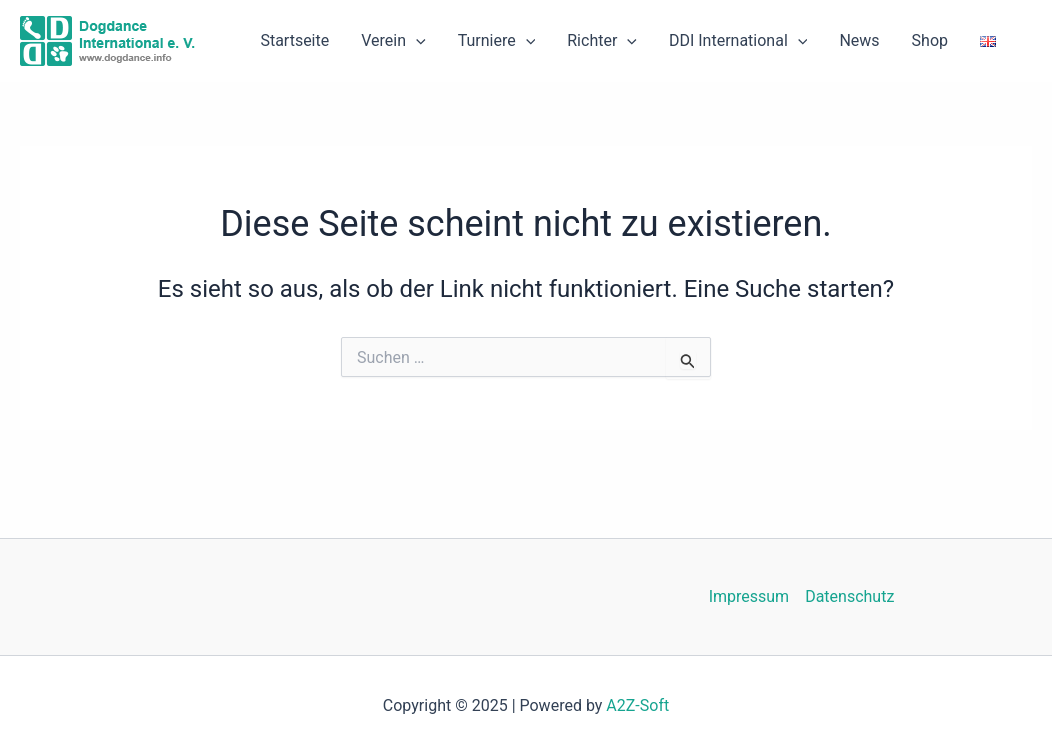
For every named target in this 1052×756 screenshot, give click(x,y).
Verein (393, 41)
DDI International (738, 41)
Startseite (294, 40)
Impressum (749, 596)
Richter (602, 41)
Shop (930, 40)
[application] (416, 41)
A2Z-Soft (637, 705)
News (859, 40)
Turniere (497, 41)
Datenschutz (849, 596)
